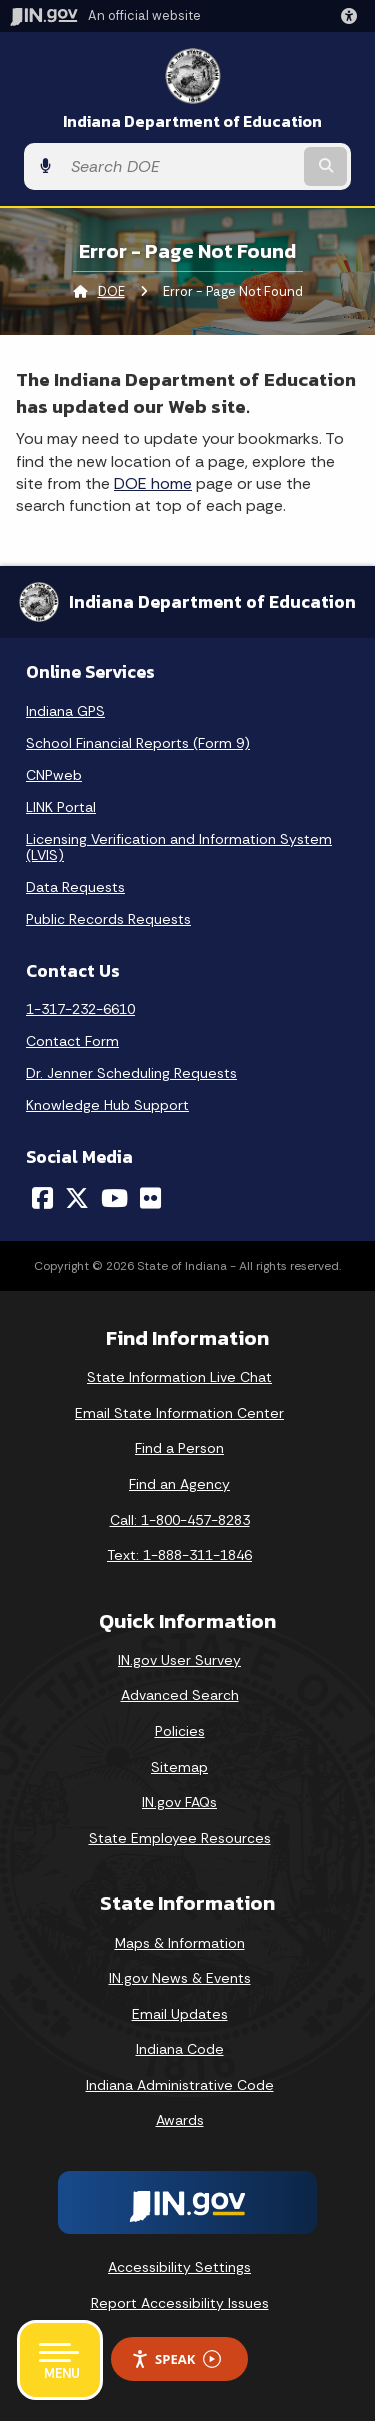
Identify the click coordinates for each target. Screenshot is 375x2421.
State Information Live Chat (179, 1377)
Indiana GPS (65, 711)
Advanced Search (180, 1695)
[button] (353, 16)
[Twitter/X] (77, 1198)
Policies (180, 1731)
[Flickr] (150, 1198)
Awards (180, 2120)
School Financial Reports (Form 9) (138, 743)
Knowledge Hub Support (107, 1105)
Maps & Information (180, 1943)
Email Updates (180, 2014)
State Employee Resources (180, 1838)
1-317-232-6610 (80, 1009)
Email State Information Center (179, 1413)
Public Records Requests (108, 919)
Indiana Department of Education (192, 121)
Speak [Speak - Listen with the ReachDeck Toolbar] (176, 2359)
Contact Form (72, 1041)
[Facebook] (42, 1198)
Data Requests (75, 887)
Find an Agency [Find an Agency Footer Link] (179, 1484)
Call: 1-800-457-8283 (180, 1520)
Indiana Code (180, 2049)
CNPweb (54, 775)
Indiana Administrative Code (180, 2085)
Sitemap (179, 1767)
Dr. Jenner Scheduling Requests (131, 1073)
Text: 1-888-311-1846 (179, 1555)
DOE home (153, 483)
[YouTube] (114, 1198)
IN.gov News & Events (180, 1978)
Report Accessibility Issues (180, 2303)
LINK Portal (61, 807)
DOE (111, 291)
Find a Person (179, 1448)
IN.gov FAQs (179, 1802)
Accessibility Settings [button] (179, 2267)
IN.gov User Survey (179, 1660)
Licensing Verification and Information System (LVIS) (179, 847)
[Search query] (180, 167)
